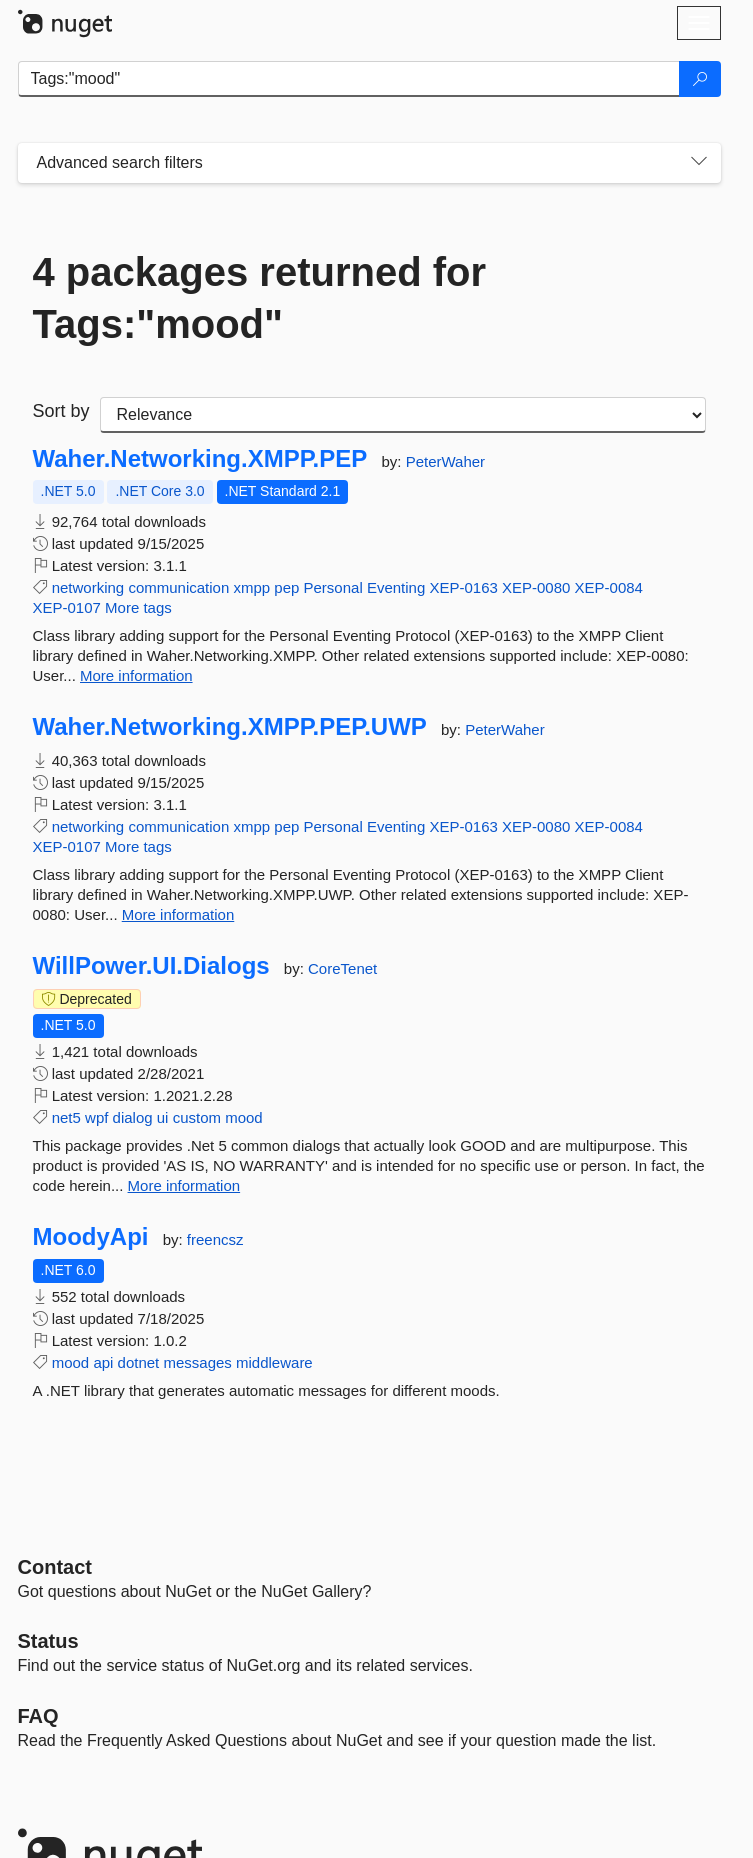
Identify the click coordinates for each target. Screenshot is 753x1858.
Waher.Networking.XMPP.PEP (200, 459)
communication (178, 587)
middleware (274, 1362)
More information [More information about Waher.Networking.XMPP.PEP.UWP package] (178, 914)
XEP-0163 (463, 587)
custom (197, 1117)
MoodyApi (91, 1237)
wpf (96, 1117)
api (103, 1362)
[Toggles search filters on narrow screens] (699, 163)
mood (244, 1117)
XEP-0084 (609, 587)
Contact (55, 1567)
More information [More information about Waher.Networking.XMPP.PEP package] (136, 675)
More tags (138, 607)
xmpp (251, 587)
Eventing (396, 587)
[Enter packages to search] (349, 79)
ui (163, 1117)
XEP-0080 (536, 587)
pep (286, 587)
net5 (66, 1117)
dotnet (139, 1362)
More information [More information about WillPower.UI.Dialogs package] (184, 1185)
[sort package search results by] (403, 415)
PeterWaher (445, 461)
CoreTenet (342, 968)
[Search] (700, 79)
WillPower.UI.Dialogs (151, 966)
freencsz (215, 1239)
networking (88, 587)
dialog (133, 1117)
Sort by (61, 411)
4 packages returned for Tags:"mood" (260, 298)
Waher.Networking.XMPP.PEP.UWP (230, 727)
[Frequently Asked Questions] (38, 1716)
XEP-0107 (67, 607)
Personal (333, 587)
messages (197, 1362)
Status (48, 1641)
